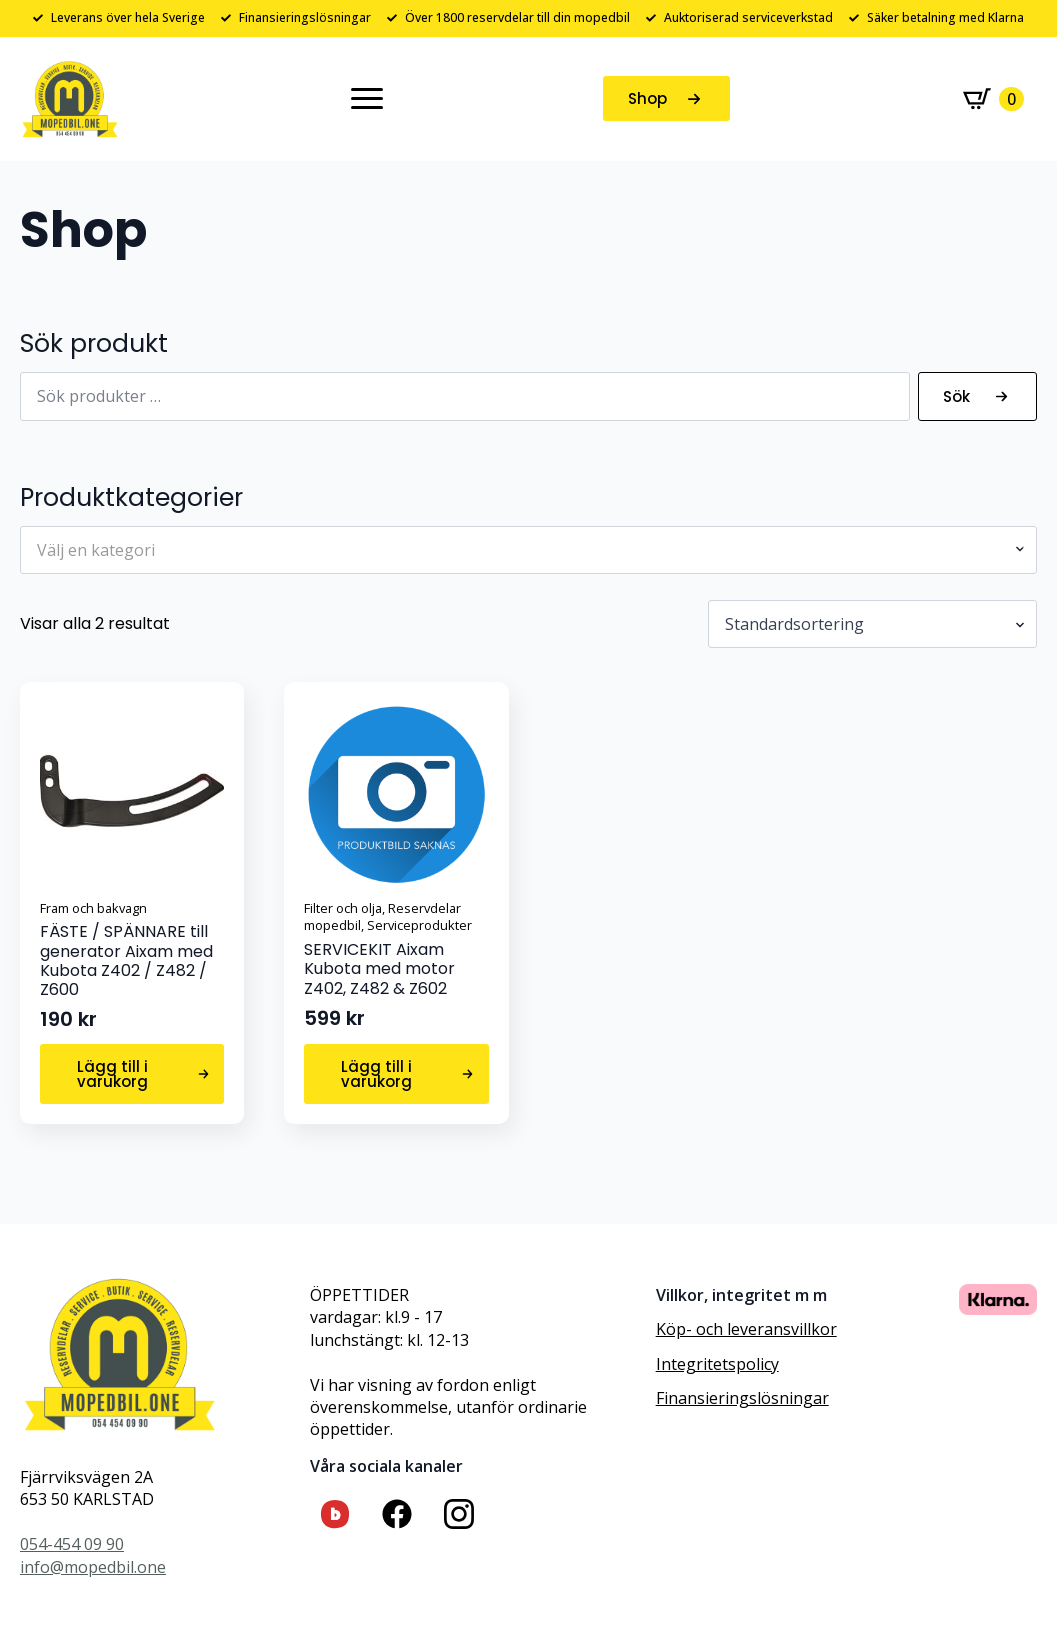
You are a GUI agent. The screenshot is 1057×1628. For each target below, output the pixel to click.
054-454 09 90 (72, 1544)
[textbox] (520, 550)
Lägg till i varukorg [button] (112, 1074)
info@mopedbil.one (93, 1567)
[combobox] (528, 550)
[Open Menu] (367, 99)
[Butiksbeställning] (872, 624)
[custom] (335, 1514)
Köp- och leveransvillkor (746, 1329)
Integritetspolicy (717, 1364)
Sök (956, 396)
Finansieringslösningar (742, 1398)
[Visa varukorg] (993, 99)
